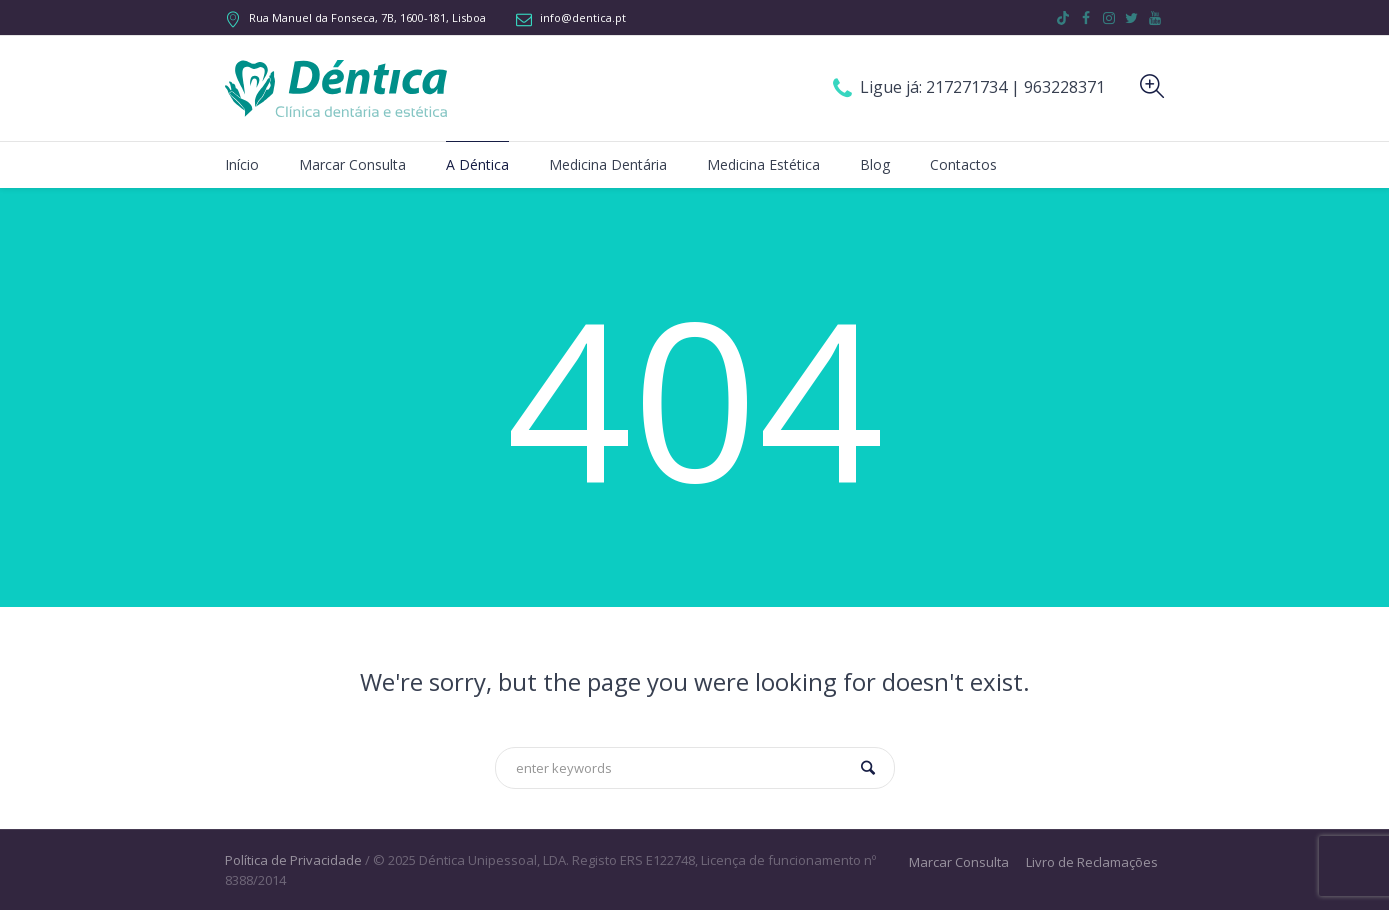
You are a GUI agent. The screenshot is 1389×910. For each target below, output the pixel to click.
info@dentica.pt (583, 17)
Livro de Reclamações (1092, 862)
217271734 (968, 87)
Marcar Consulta (959, 862)
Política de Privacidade (293, 860)
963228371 (1064, 87)
